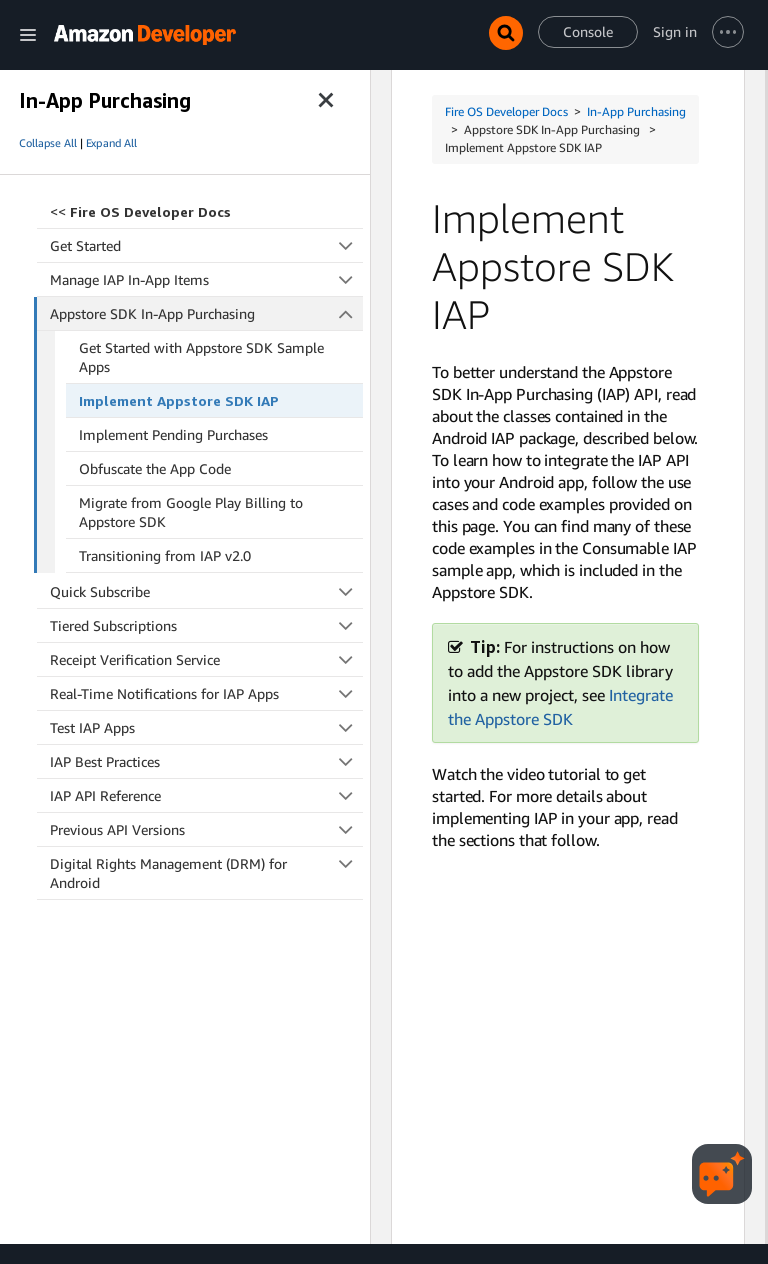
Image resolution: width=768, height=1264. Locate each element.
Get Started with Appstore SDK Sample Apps (201, 357)
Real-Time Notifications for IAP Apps (206, 693)
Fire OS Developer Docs (506, 111)
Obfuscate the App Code (155, 468)
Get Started (206, 245)
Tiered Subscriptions (206, 625)
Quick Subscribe (206, 591)
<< (140, 211)
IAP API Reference (206, 795)
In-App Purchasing (636, 111)
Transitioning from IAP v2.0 (165, 555)
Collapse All (48, 143)
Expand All (111, 143)
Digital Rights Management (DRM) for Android (206, 872)
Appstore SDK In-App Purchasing (207, 313)
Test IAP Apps (206, 727)
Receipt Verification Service (206, 659)
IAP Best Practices (206, 761)
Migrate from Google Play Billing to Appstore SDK (191, 512)
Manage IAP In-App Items (206, 279)
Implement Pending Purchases (173, 434)
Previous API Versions (206, 829)
